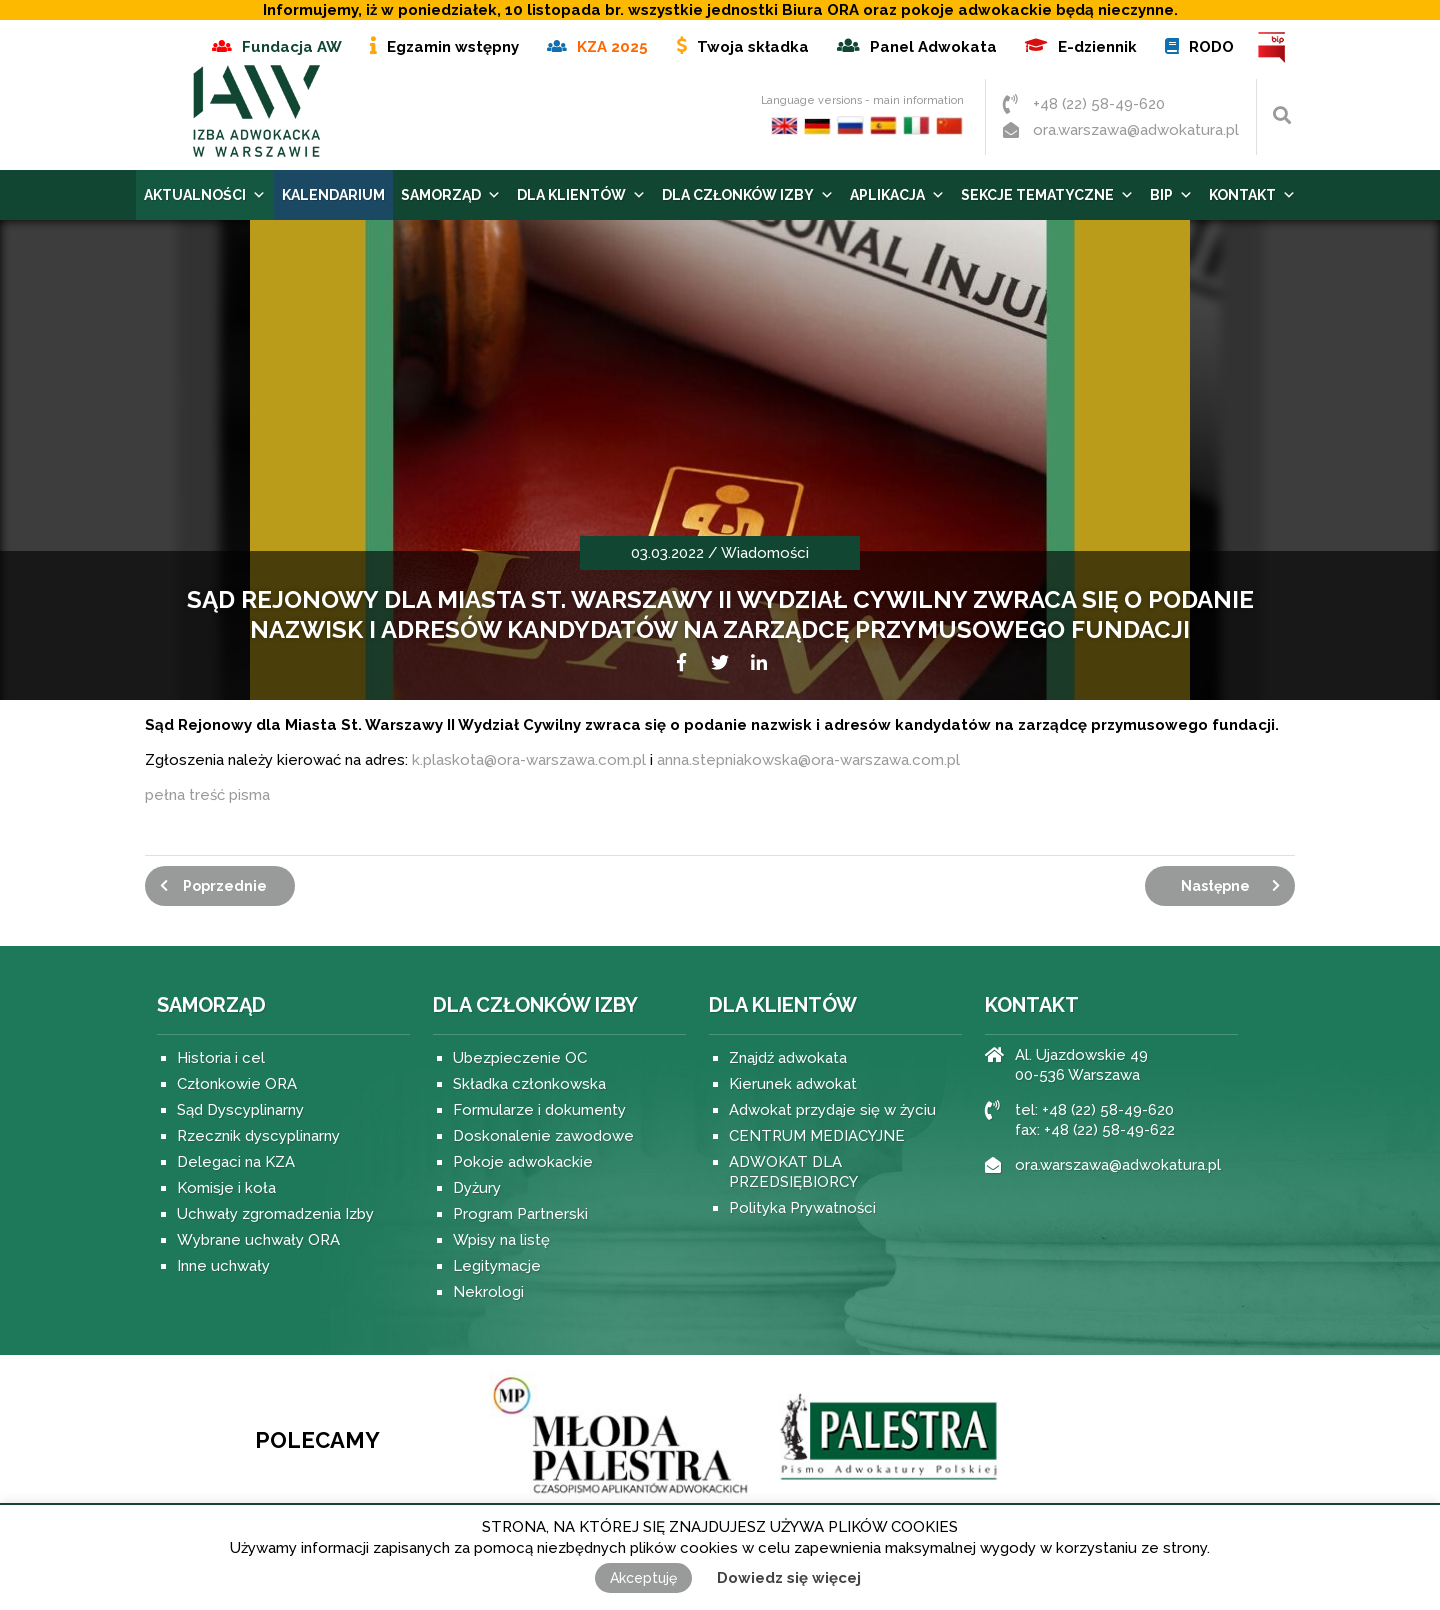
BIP (1272, 47)
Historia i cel (221, 1058)
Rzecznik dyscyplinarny (258, 1136)
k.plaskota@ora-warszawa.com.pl (529, 760)
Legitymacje (497, 1266)
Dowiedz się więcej (789, 1578)
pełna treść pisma (207, 795)
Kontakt (1252, 195)
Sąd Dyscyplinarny (240, 1110)
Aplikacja (897, 195)
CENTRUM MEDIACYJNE (817, 1136)
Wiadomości (765, 553)
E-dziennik (1097, 47)
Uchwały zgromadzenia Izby (275, 1214)
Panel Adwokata (933, 47)
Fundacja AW (292, 47)
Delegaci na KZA (236, 1162)
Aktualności (205, 195)
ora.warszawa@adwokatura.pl (1136, 130)
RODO (1211, 47)
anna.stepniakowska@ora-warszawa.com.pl (808, 760)
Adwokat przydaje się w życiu (832, 1110)
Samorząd (451, 195)
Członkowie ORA (237, 1084)
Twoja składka (753, 47)
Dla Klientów (581, 195)
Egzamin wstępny (453, 47)
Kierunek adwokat (793, 1084)
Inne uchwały (223, 1266)
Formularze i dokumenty (539, 1110)
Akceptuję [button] (643, 1578)
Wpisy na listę (501, 1240)
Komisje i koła (226, 1188)
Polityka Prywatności (802, 1208)
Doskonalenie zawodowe (543, 1136)
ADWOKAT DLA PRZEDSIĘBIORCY (793, 1172)
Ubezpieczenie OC (520, 1058)
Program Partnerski (520, 1214)
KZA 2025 (612, 47)
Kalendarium (333, 195)
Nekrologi (488, 1292)
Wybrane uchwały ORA (258, 1240)
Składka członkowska (529, 1084)
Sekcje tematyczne (1047, 195)
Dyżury (477, 1188)
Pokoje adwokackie (523, 1162)
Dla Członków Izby (748, 195)
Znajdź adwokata (788, 1058)
